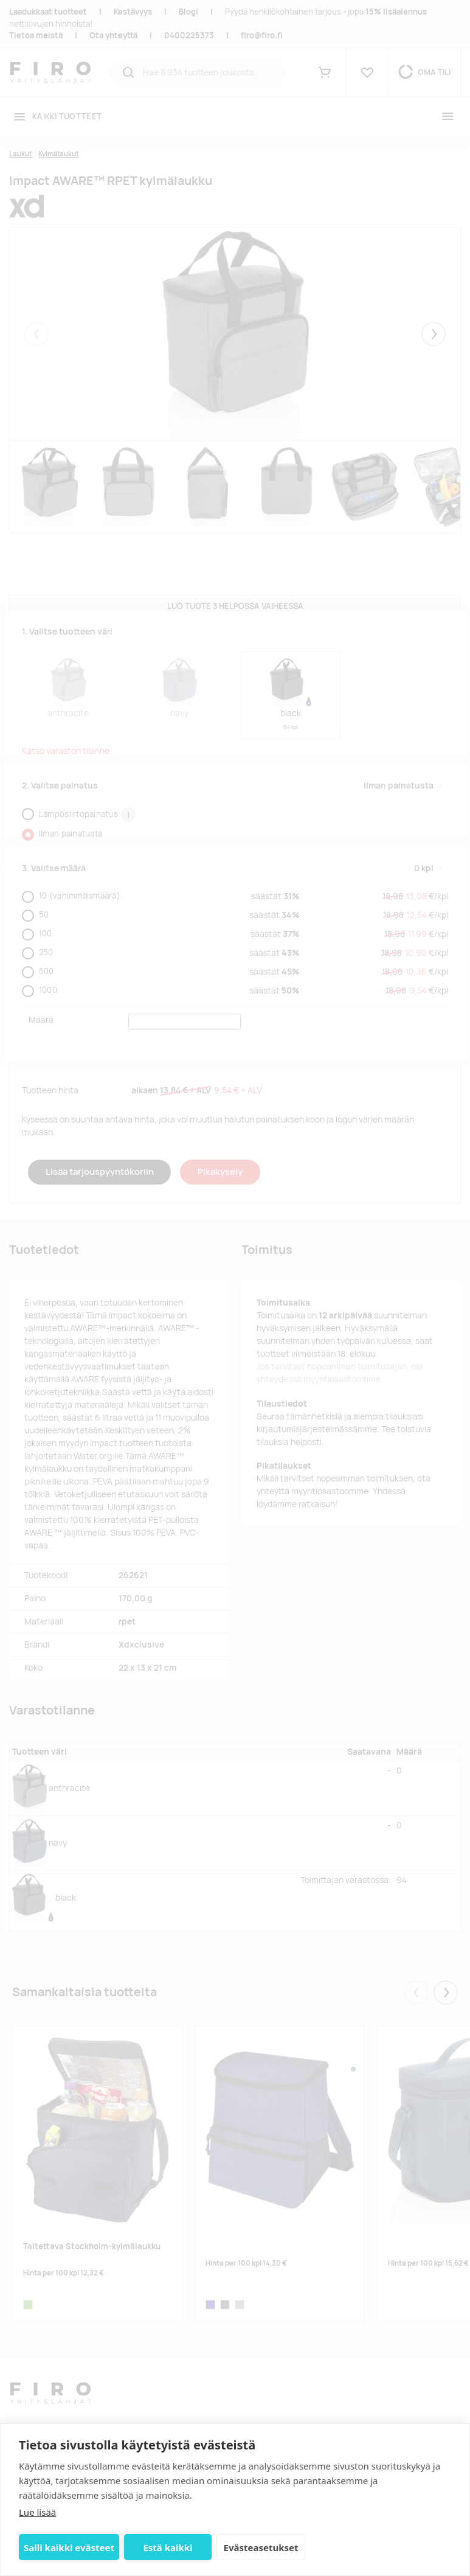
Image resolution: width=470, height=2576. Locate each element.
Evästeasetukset (260, 2547)
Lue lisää (37, 2512)
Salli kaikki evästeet (69, 2547)
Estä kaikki (167, 2547)
